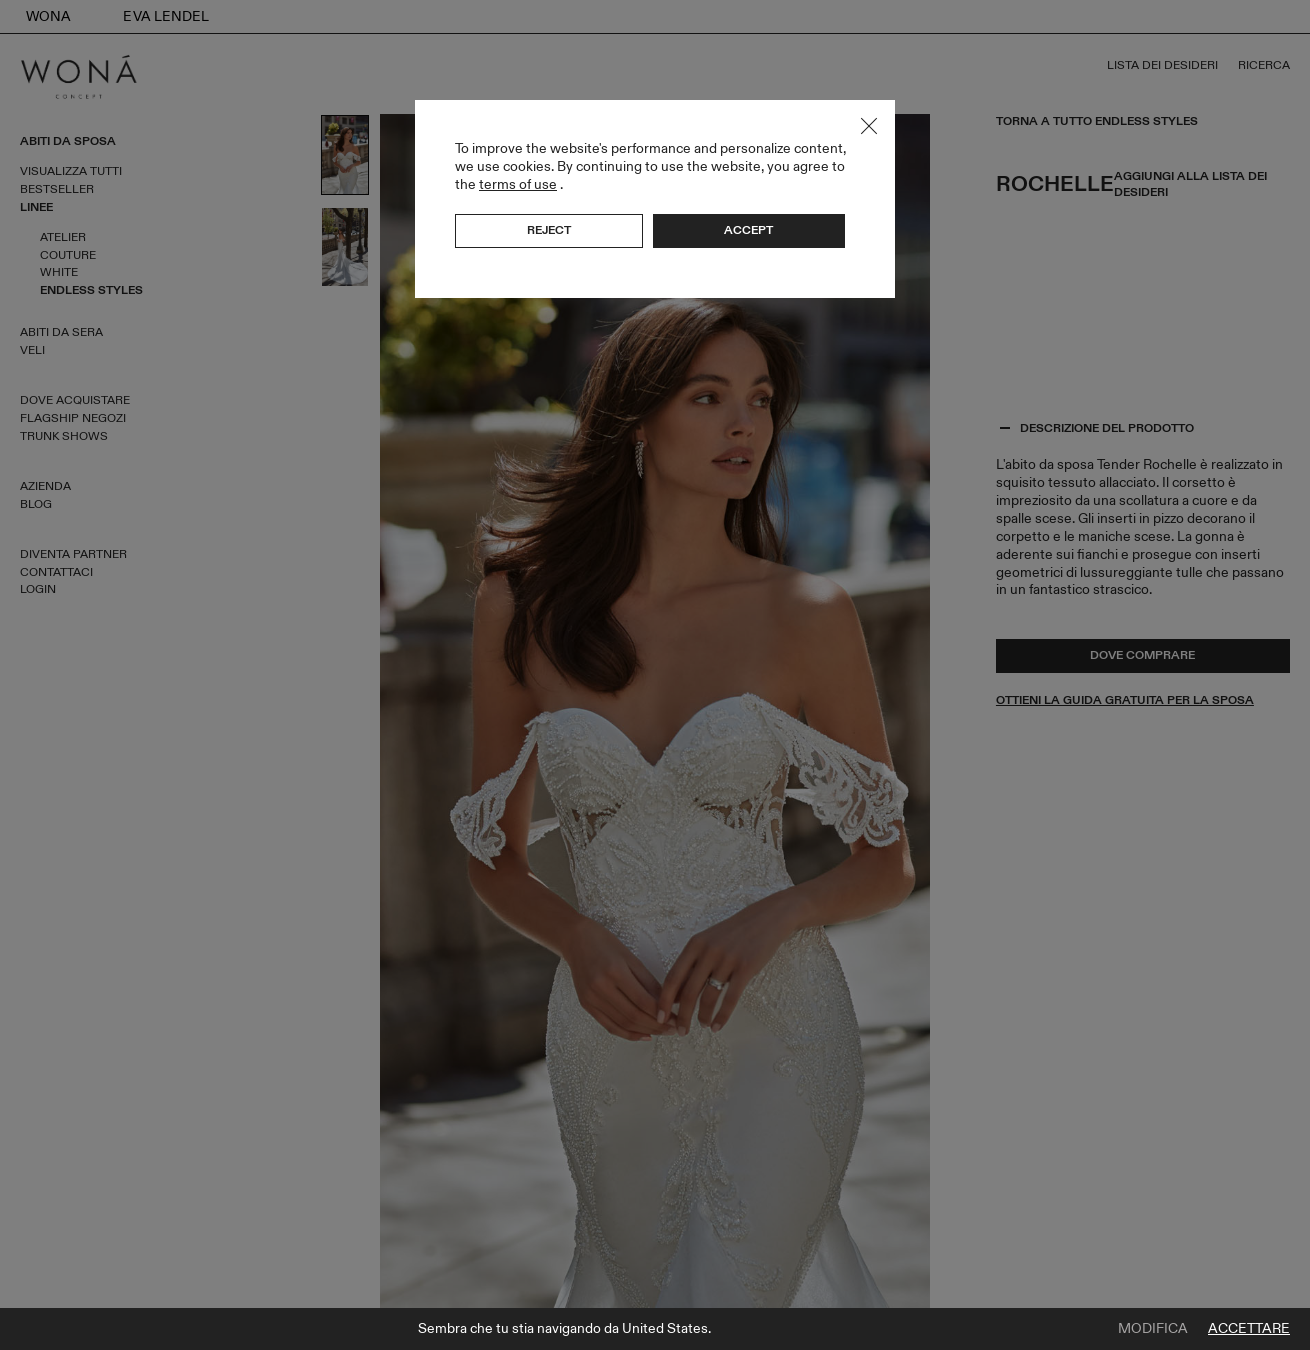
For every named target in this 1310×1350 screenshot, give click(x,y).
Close (869, 126)
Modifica (1153, 1329)
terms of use (518, 184)
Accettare (1249, 1329)
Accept (748, 230)
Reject (549, 230)
